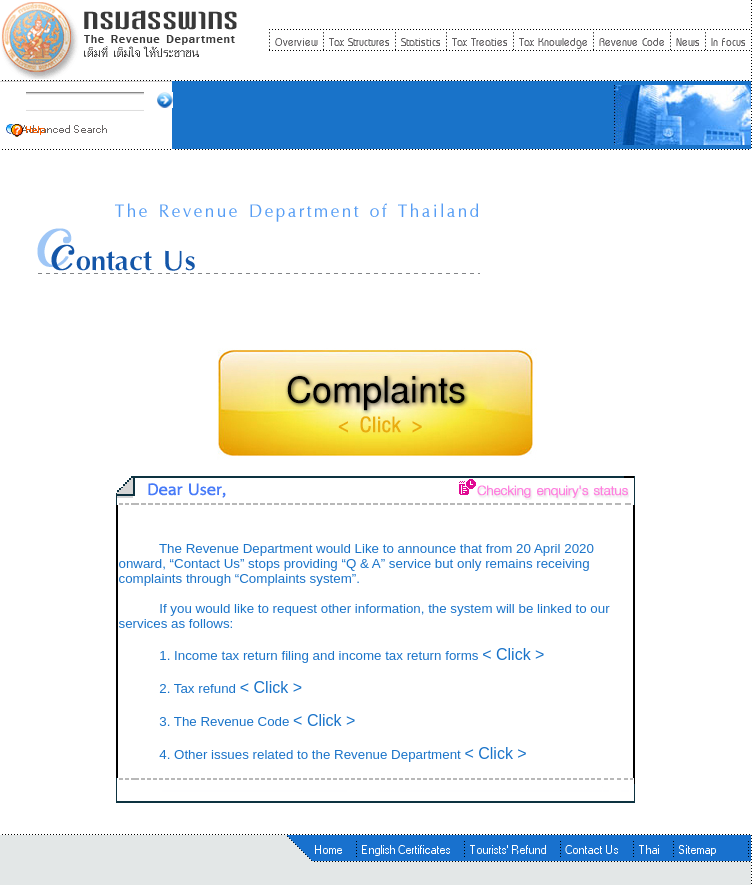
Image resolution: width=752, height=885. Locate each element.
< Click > (513, 654)
